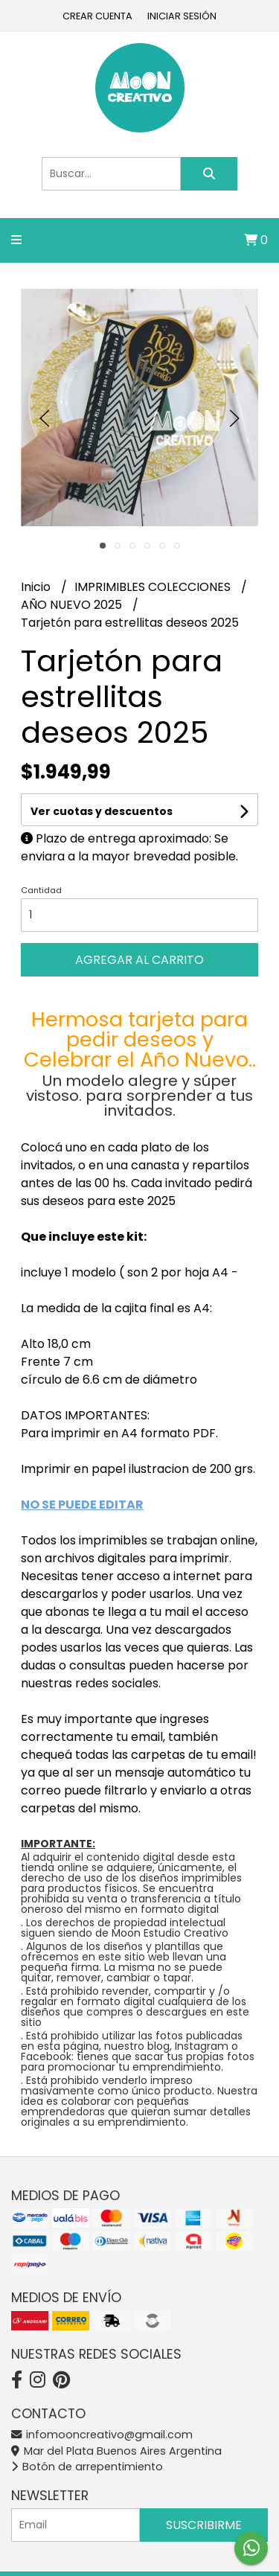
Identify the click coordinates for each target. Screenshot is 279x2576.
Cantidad (41, 890)
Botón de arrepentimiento (87, 2466)
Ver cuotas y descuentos (102, 811)
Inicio (37, 586)
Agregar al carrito (139, 959)
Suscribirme (204, 2525)
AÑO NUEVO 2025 (73, 604)
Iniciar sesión (182, 16)
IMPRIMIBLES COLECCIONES (154, 586)
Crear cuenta (97, 16)
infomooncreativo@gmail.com (102, 2434)
